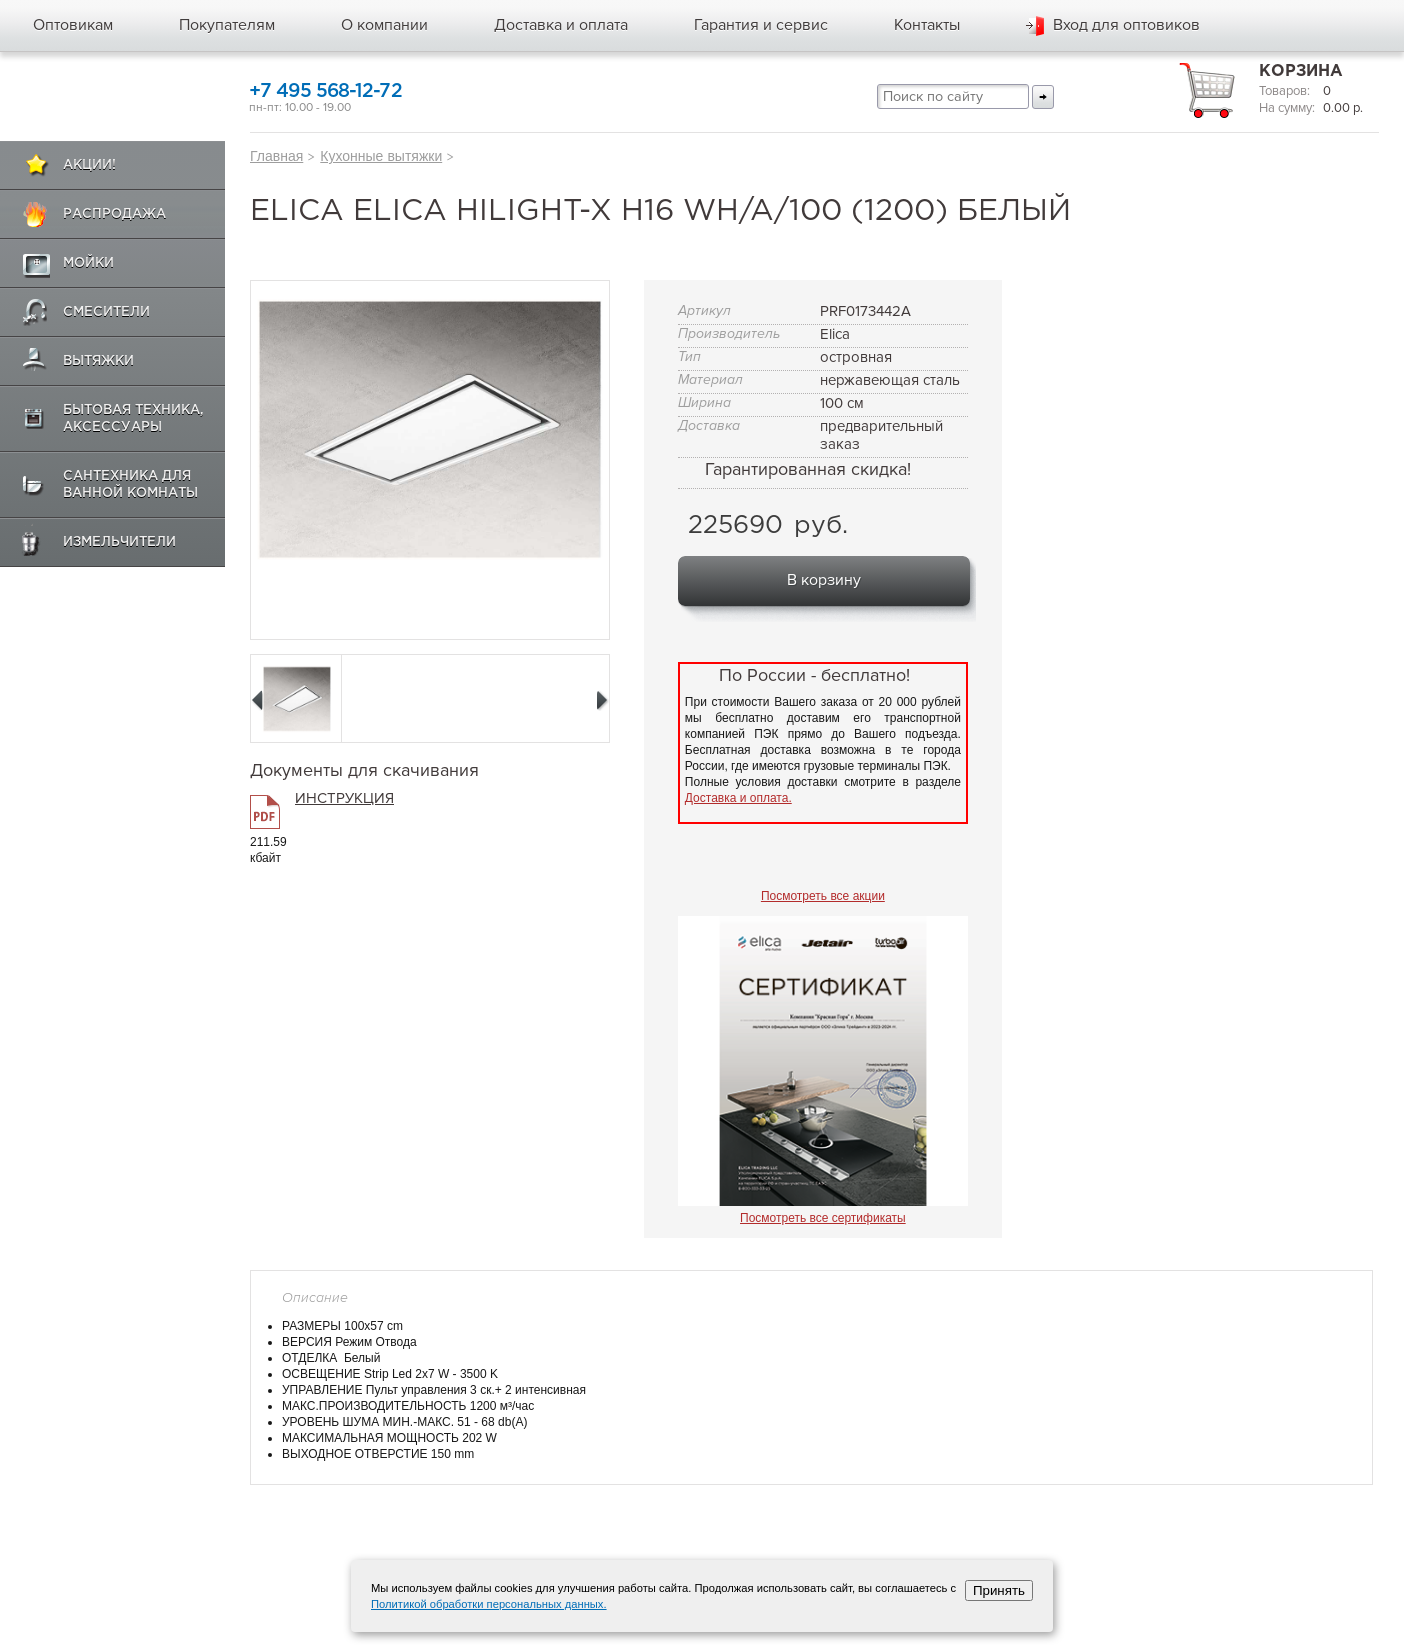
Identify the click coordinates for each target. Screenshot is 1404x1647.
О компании (384, 25)
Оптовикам (73, 25)
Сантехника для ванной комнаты (130, 485)
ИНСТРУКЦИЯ (344, 798)
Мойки (88, 263)
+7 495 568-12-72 (325, 91)
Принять (999, 1590)
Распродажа (114, 214)
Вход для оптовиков (1126, 25)
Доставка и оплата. (738, 798)
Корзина (1301, 71)
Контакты (927, 25)
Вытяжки (98, 361)
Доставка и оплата (561, 25)
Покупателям (227, 25)
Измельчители (119, 542)
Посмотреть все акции (823, 896)
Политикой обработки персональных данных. (489, 1604)
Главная (276, 156)
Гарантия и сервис (761, 25)
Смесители (106, 312)
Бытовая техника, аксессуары (133, 419)
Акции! (89, 165)
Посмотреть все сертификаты (823, 1218)
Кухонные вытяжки (381, 156)
